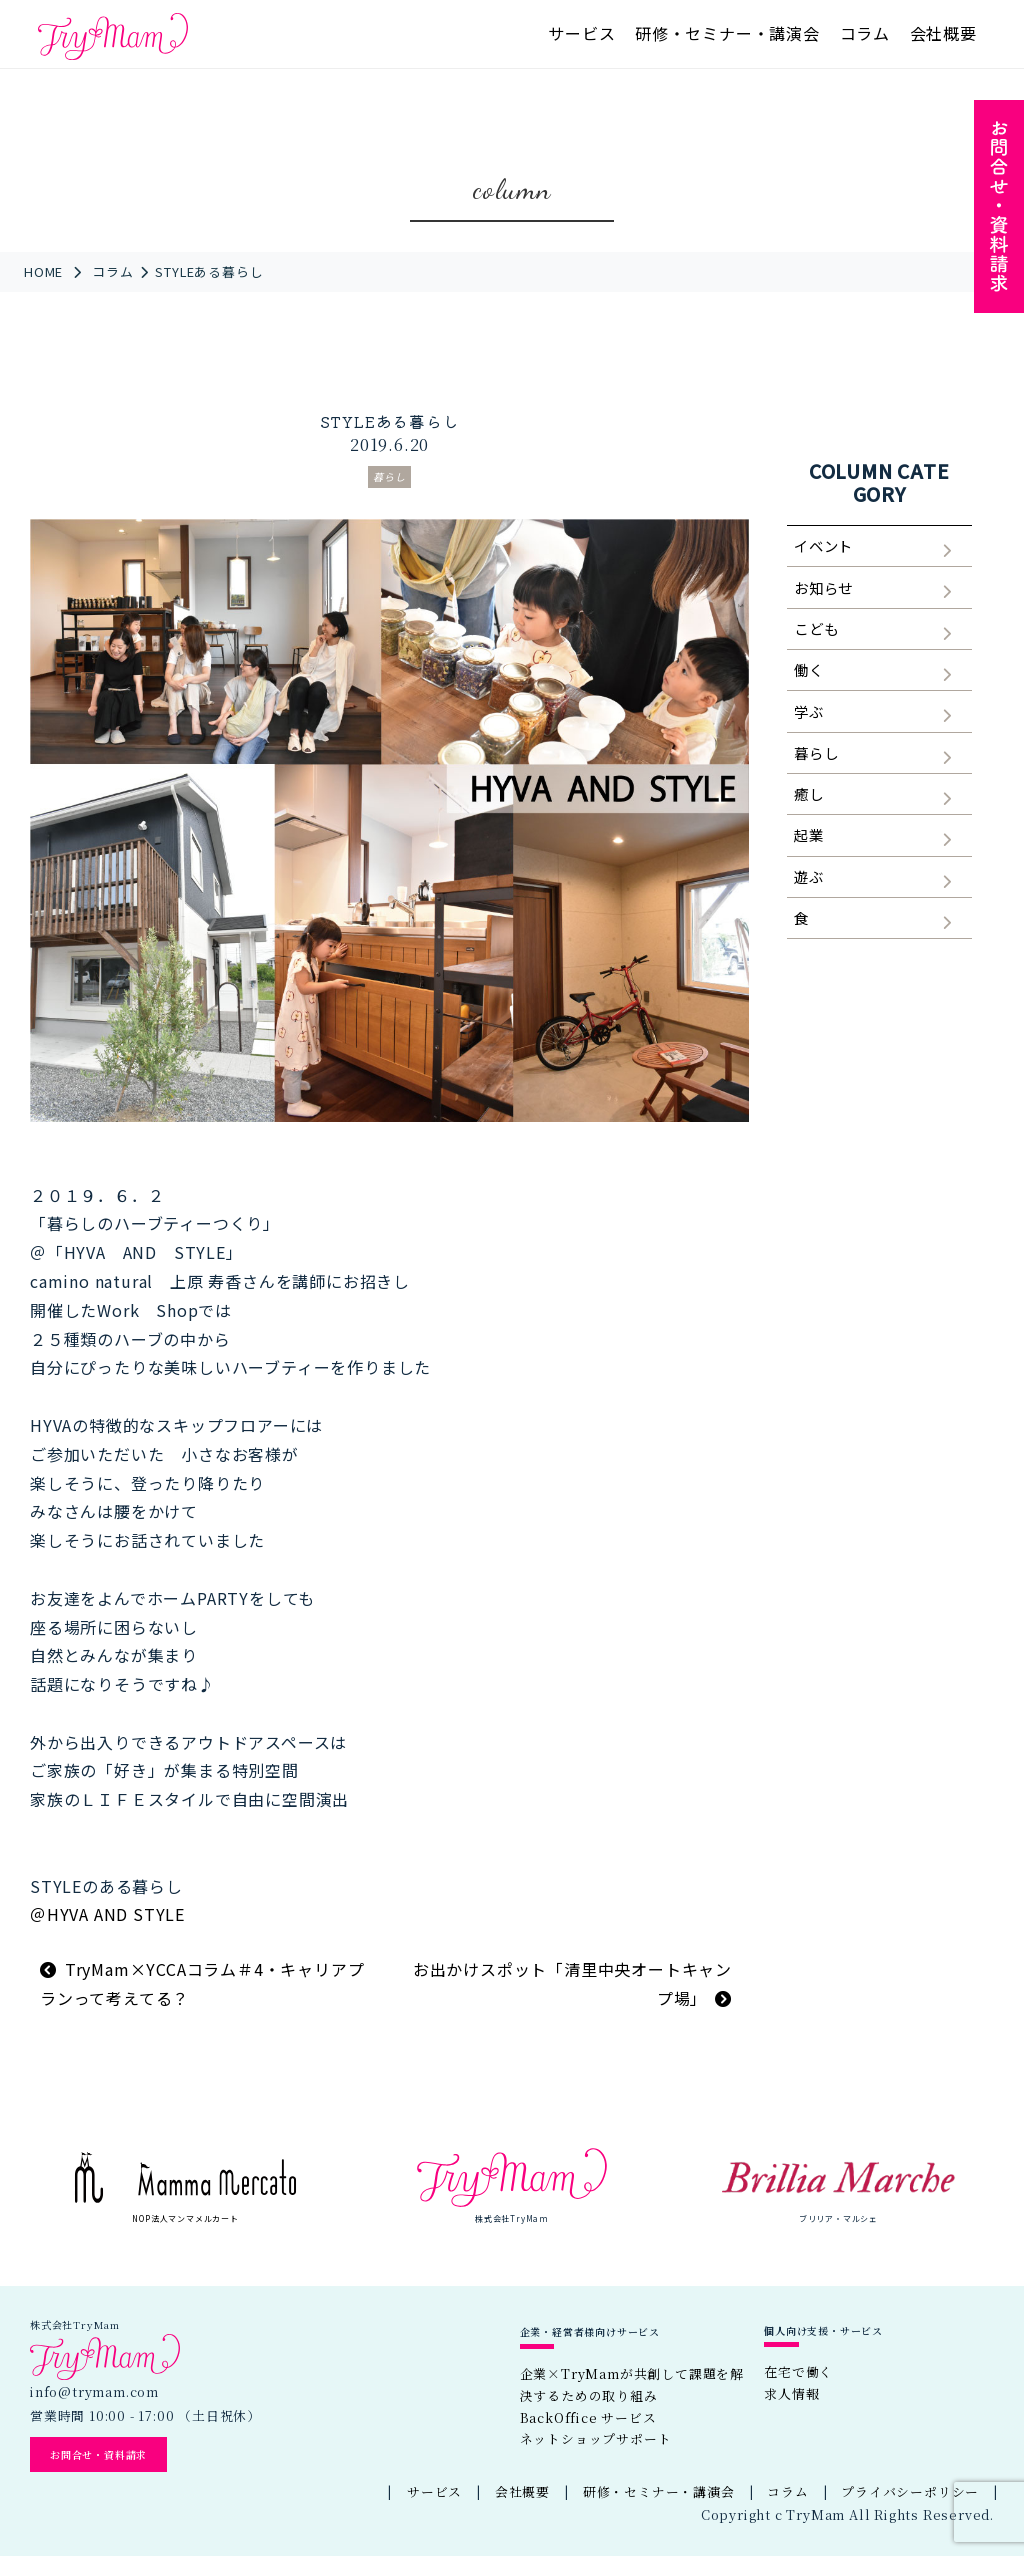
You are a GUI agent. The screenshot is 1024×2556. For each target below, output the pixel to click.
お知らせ (823, 587)
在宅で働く (798, 2371)
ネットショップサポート (596, 2438)
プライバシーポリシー (910, 2491)
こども (816, 628)
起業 (809, 834)
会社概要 (943, 33)
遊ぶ (809, 876)
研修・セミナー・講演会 (727, 33)
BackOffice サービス (588, 2417)
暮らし (389, 476)
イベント (823, 545)
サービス (581, 33)
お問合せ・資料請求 (98, 2454)
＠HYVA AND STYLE (107, 1914)
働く (809, 669)
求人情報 (791, 2393)
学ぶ (809, 711)
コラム (865, 33)
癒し (809, 793)
